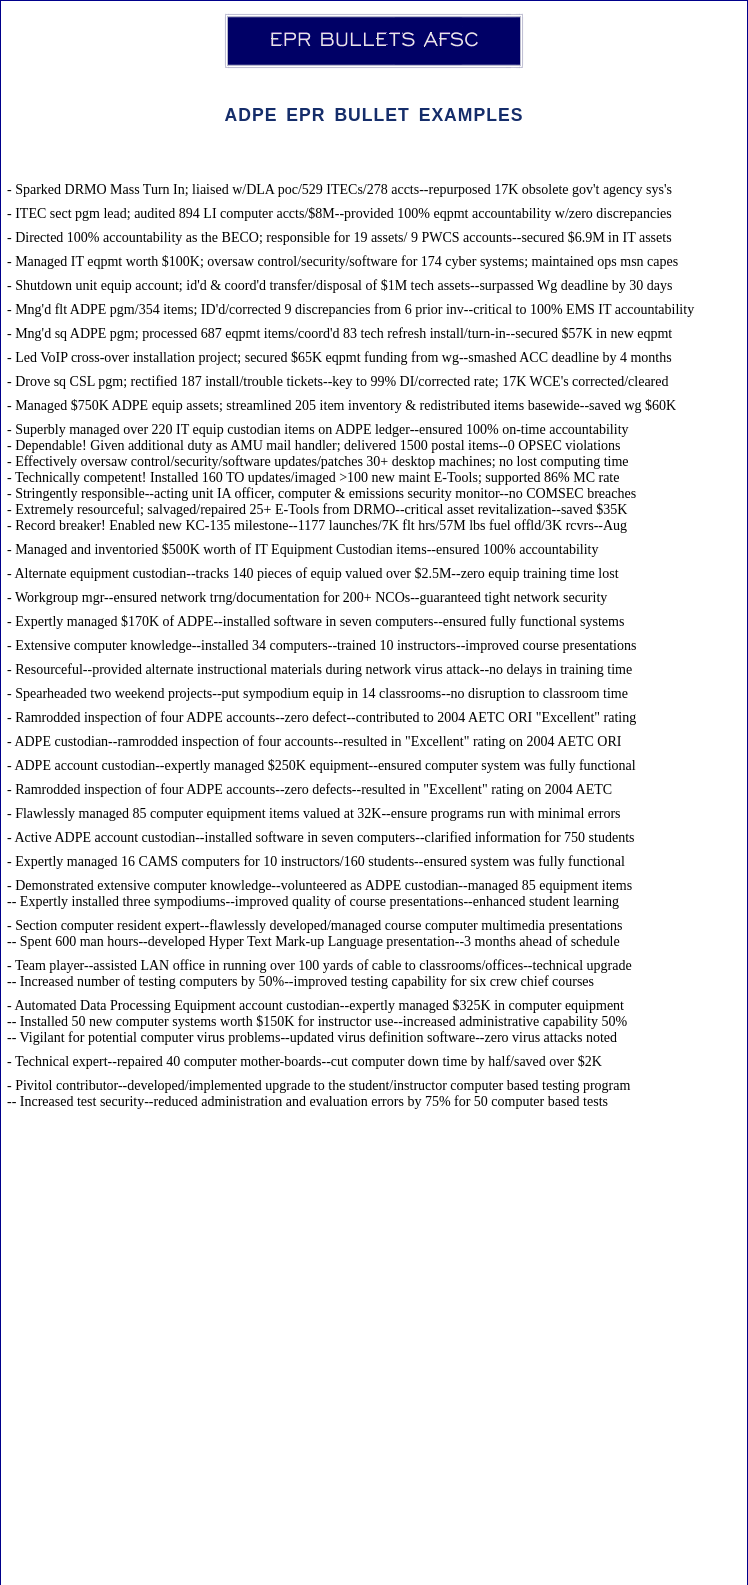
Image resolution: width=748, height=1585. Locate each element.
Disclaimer (478, 1557)
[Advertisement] (374, 1376)
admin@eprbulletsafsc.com (361, 1557)
